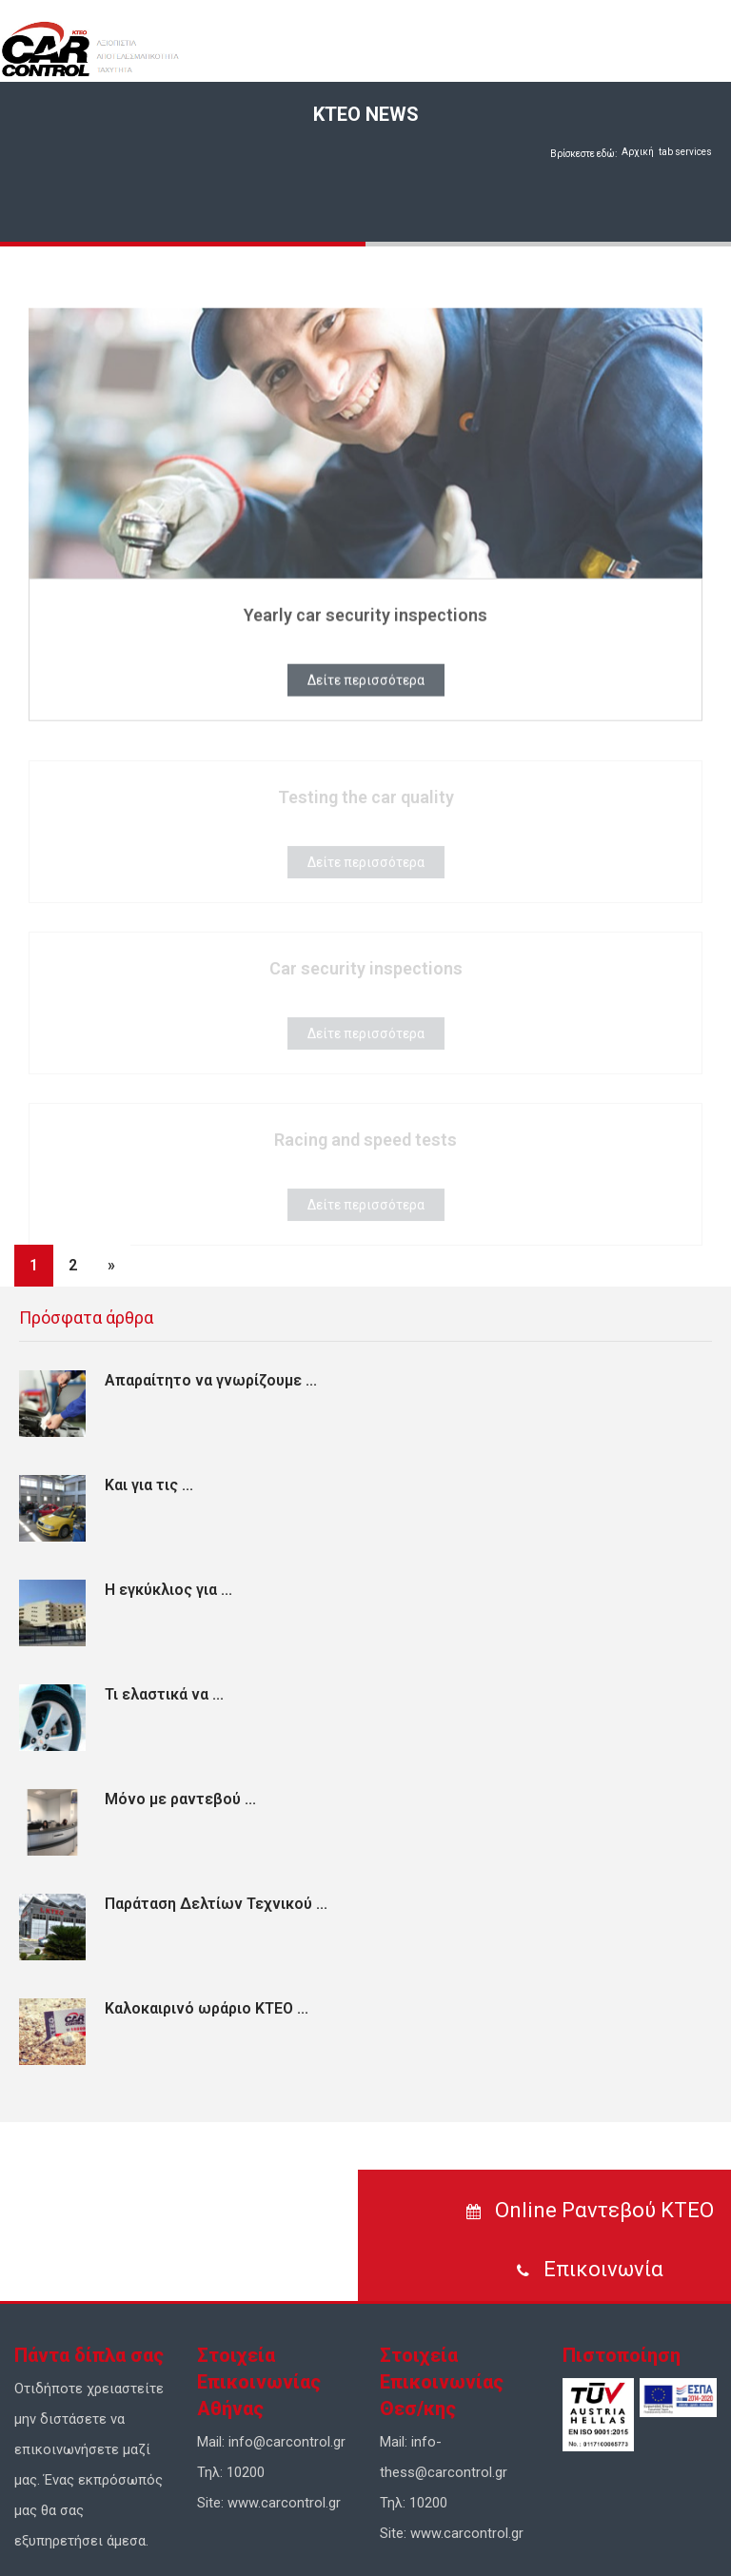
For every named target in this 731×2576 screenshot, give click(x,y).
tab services (685, 152)
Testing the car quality (366, 801)
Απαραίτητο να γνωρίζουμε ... (211, 1380)
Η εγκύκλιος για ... (168, 1590)
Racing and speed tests (365, 1143)
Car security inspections (366, 972)
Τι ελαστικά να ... (164, 1694)
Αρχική (638, 152)
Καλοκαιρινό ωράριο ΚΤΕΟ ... (206, 2008)
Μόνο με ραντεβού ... (180, 1799)
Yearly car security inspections (365, 618)
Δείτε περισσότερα (366, 683)
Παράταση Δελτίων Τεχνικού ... (216, 1904)
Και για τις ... (149, 1485)
